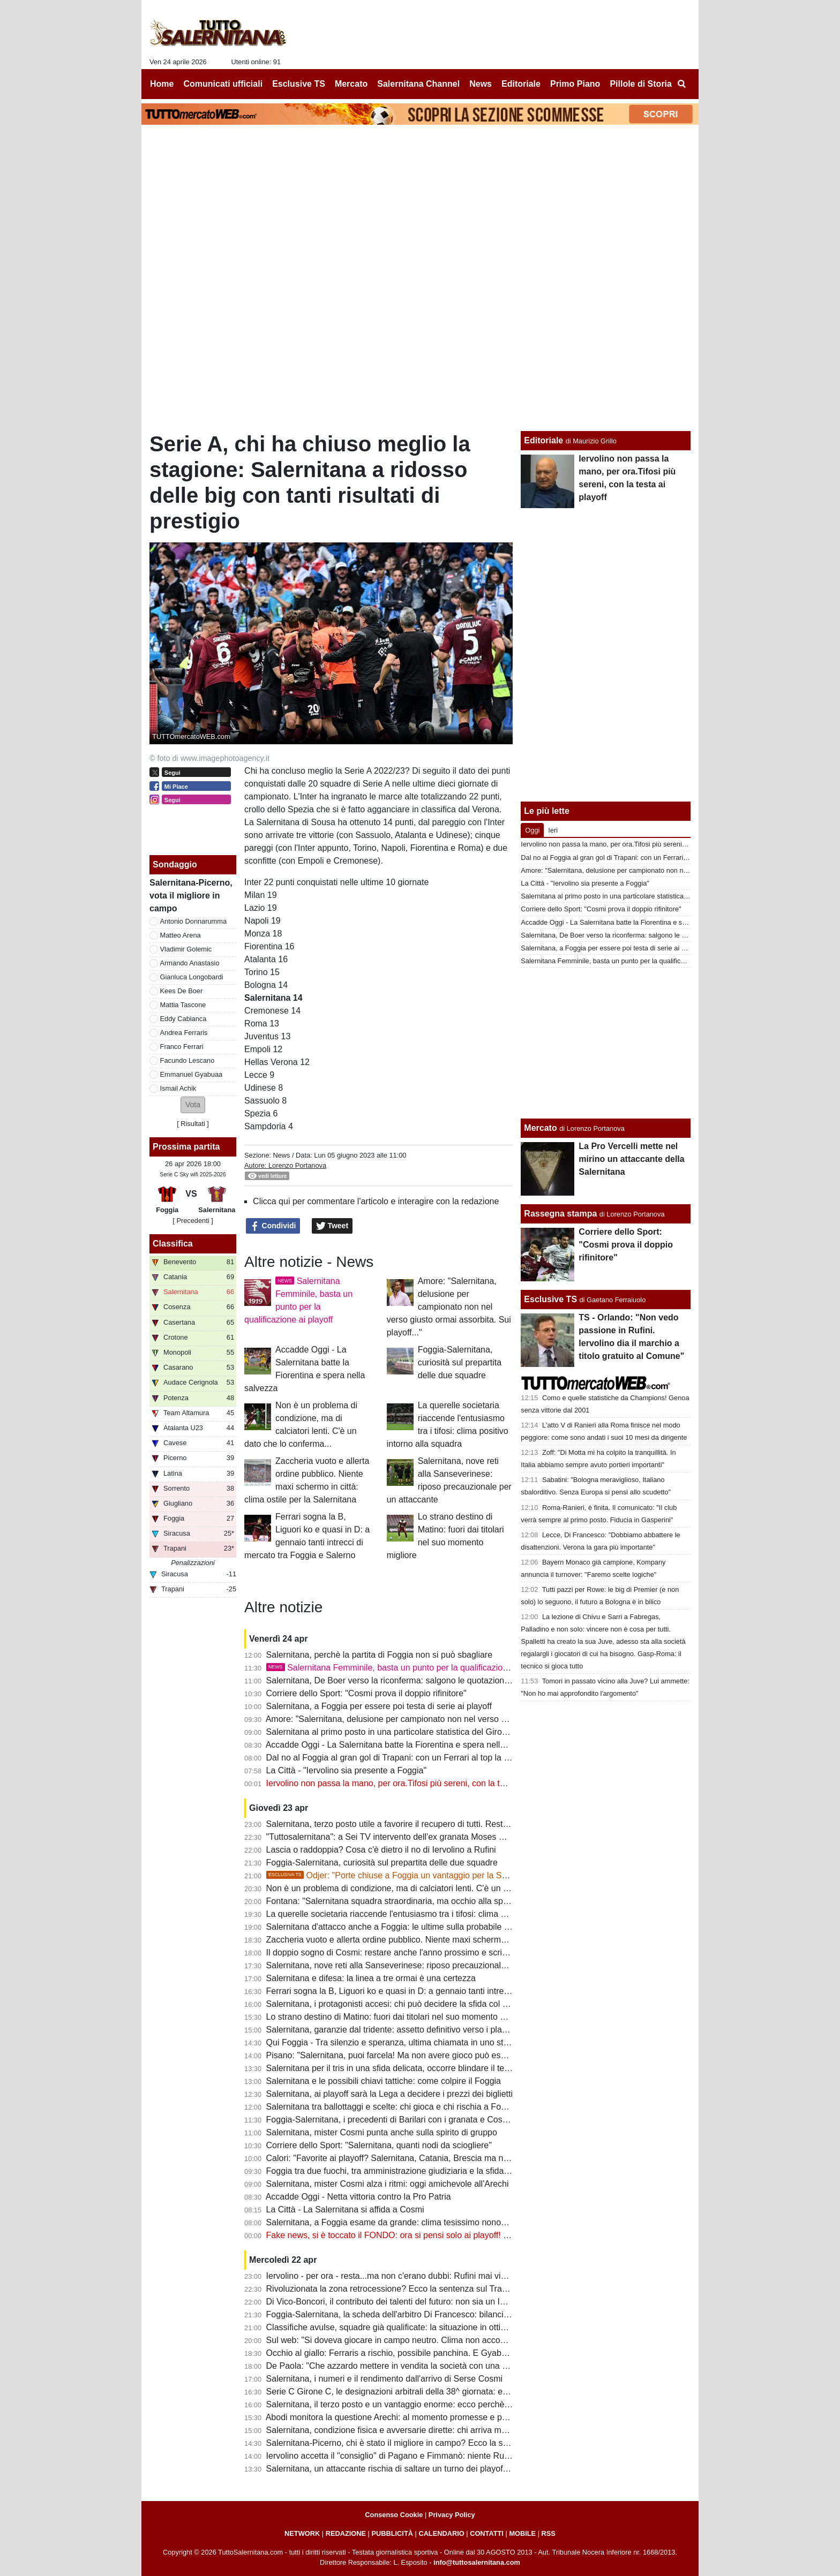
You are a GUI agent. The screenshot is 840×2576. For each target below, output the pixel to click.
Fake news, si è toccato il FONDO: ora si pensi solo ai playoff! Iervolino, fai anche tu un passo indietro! (460, 2235)
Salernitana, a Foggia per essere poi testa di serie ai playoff (379, 1706)
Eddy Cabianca (183, 1019)
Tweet (332, 1226)
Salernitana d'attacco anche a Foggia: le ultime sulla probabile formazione (406, 1926)
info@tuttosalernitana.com (476, 2562)
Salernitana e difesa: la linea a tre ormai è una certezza (371, 1978)
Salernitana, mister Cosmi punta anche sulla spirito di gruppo (381, 2132)
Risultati (193, 1124)
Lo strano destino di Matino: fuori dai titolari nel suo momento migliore (398, 2016)
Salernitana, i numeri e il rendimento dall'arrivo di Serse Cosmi (384, 2378)
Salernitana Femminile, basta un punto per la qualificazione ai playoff (407, 1667)
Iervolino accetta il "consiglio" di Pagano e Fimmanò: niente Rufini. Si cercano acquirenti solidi (444, 2455)
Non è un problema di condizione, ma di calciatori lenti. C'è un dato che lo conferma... (428, 1888)
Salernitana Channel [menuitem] (418, 83)
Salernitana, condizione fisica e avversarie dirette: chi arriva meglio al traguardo (417, 2430)
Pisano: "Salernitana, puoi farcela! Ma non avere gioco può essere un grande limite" (425, 2055)
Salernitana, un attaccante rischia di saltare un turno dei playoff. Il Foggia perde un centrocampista (453, 2468)
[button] (193, 1105)
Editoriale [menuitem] (521, 83)
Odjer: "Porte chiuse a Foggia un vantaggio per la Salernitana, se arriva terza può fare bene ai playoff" (480, 1875)
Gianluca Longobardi (191, 977)
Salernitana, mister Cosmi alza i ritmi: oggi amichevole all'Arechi (387, 2183)
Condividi (273, 1226)
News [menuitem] (480, 83)
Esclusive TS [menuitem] (298, 83)
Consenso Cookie (394, 2515)
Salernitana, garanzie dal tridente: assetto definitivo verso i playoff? (393, 2029)
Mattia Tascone (183, 1005)
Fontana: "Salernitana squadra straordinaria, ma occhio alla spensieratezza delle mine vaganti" (446, 1901)
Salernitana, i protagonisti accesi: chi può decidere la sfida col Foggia (397, 2003)
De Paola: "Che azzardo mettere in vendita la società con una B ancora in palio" (417, 2365)
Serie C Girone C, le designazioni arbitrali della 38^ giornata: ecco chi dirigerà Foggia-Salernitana (450, 2391)
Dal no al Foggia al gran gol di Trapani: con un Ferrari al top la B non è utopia (412, 1757)
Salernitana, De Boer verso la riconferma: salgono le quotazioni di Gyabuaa (409, 1680)
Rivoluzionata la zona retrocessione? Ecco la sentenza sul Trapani (392, 2288)
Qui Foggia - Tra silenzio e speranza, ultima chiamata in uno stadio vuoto (404, 2042)
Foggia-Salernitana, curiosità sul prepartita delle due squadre (460, 1362)
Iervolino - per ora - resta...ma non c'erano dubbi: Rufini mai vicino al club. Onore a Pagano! (440, 2275)
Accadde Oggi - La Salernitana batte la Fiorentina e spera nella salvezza (403, 1744)
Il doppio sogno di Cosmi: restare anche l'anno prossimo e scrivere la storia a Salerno (428, 1952)
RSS (549, 2533)
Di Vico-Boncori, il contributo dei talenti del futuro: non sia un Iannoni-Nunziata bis (421, 2301)
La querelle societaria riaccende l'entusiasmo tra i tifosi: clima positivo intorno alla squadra (437, 1913)
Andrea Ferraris (184, 1033)
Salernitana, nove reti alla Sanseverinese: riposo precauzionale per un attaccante (420, 1965)
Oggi (532, 830)
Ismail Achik (178, 1088)
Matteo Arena (180, 935)
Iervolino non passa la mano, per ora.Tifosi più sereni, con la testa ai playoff (409, 1783)
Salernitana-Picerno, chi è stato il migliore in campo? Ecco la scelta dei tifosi (410, 2442)
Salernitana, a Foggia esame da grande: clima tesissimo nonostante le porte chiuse (424, 2222)
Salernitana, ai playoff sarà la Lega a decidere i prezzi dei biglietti (389, 2093)
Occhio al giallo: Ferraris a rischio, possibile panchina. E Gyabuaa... (394, 2353)
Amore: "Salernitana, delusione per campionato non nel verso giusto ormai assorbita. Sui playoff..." (449, 1306)
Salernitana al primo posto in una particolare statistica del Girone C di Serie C (413, 1731)
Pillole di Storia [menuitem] (641, 83)
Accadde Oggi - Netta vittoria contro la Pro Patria (358, 2196)
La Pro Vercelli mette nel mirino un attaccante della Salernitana (631, 1159)
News (281, 1155)
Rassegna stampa (560, 1213)
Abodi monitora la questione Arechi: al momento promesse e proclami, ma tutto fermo (428, 2417)
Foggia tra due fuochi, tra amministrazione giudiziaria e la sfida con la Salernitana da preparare (446, 2170)
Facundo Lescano (187, 1060)
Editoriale (543, 440)
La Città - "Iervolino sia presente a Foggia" (346, 1770)
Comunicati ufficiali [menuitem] (223, 83)
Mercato (540, 1127)
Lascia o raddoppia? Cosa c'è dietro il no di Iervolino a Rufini (381, 1849)
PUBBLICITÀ (392, 2533)
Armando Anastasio (190, 963)
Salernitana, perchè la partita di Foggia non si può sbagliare (379, 1654)
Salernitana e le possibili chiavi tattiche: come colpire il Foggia (383, 2081)
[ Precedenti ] (192, 1221)
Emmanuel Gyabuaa (191, 1074)
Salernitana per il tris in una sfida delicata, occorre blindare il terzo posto (403, 2068)
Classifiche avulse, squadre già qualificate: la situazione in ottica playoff (401, 2327)
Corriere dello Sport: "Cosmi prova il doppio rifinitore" (366, 1693)
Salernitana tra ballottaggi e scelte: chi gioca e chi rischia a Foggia (392, 2106)
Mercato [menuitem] (351, 83)
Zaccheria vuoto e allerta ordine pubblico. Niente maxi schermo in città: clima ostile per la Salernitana (458, 1939)
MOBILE (522, 2533)
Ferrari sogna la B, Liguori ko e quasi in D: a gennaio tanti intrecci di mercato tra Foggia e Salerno (451, 1991)
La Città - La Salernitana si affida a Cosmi (345, 2209)
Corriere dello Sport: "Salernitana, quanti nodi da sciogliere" (379, 2145)
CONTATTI (487, 2533)
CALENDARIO (441, 2533)
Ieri (553, 830)
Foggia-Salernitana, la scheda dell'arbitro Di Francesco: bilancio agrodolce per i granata (432, 2314)
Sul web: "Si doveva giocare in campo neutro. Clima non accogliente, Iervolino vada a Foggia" (444, 2340)
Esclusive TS (550, 1299)
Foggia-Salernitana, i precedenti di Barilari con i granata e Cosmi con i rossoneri (418, 2119)
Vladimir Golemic (186, 949)
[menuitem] (681, 84)
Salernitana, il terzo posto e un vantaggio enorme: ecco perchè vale (394, 2404)
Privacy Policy (452, 2515)
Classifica (173, 1243)
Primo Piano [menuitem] (575, 83)
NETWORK (302, 2533)
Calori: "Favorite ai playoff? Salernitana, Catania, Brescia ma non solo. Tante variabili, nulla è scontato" (461, 2158)
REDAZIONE (346, 2533)
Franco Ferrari (182, 1047)
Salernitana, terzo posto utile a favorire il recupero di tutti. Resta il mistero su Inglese (426, 1824)
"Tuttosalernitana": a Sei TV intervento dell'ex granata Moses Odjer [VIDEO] (409, 1836)
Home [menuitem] (162, 83)
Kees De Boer (181, 991)
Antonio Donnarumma (193, 921)
